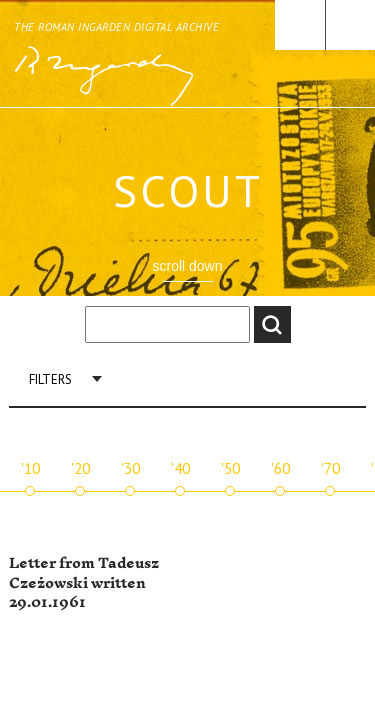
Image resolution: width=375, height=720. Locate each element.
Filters (50, 379)
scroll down (187, 266)
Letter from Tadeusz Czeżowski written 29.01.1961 (84, 583)
